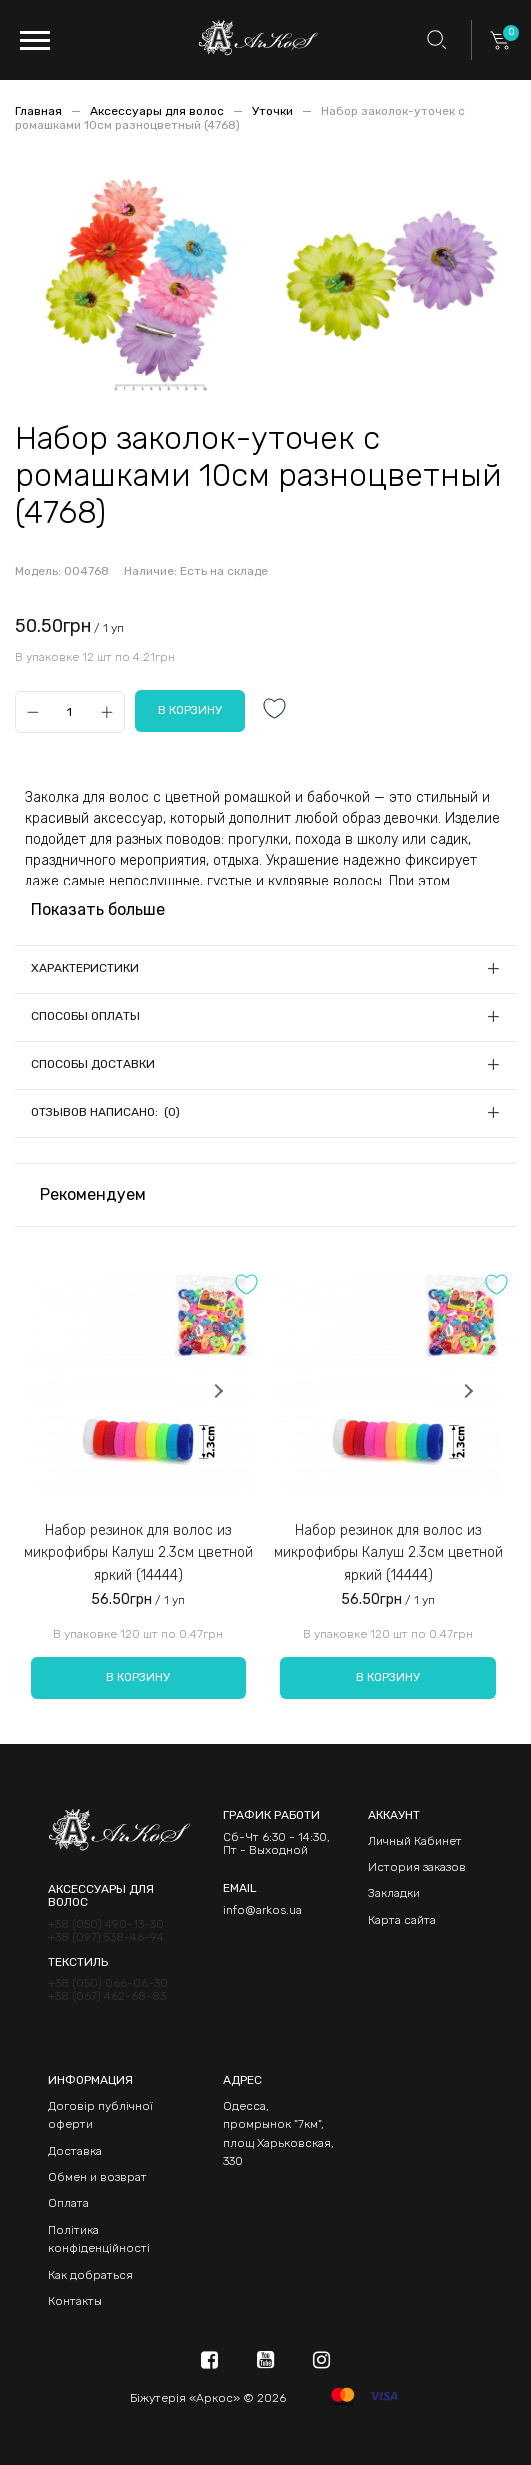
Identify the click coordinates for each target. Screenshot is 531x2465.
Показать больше (98, 909)
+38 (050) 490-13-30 (106, 1924)
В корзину (138, 1677)
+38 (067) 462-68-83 (107, 1996)
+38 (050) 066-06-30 (108, 1983)
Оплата (68, 2203)
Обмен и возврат (97, 2177)
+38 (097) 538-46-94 (106, 1937)
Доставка (75, 2151)
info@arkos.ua (262, 1910)
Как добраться (90, 2275)
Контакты (75, 2301)
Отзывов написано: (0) (105, 1112)
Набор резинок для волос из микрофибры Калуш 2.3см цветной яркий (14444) (138, 1553)
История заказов (417, 1867)
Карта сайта (402, 1920)
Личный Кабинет (415, 1841)
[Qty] (69, 711)
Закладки (394, 1893)
